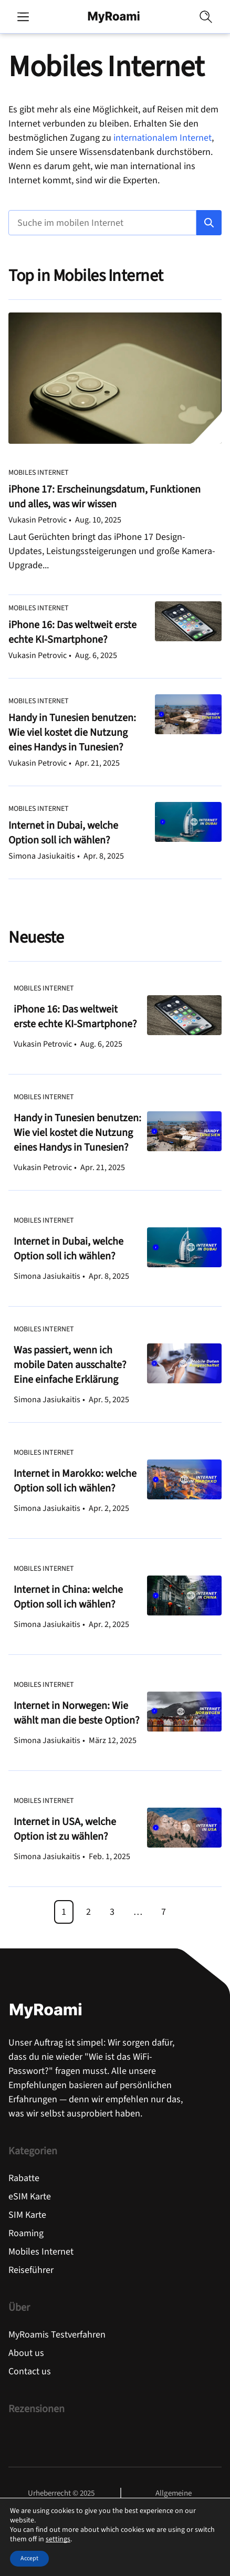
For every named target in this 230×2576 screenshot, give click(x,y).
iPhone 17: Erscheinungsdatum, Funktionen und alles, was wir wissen (104, 497)
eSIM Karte (29, 2196)
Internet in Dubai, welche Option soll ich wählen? (63, 833)
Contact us (29, 2371)
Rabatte (23, 2178)
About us (26, 2353)
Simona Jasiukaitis (41, 856)
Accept (29, 2558)
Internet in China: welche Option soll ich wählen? (68, 1597)
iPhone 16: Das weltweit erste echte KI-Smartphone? (72, 632)
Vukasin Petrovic (37, 520)
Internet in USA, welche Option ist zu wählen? (65, 1829)
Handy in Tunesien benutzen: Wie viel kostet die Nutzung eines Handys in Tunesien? (72, 733)
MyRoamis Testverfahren (57, 2334)
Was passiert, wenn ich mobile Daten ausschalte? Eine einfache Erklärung (70, 1365)
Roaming (26, 2233)
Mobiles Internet (38, 472)
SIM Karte (27, 2215)
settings (58, 2539)
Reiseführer (31, 2270)
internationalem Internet (162, 137)
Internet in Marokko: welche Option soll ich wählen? (75, 1481)
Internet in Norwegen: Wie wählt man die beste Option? (77, 1713)
